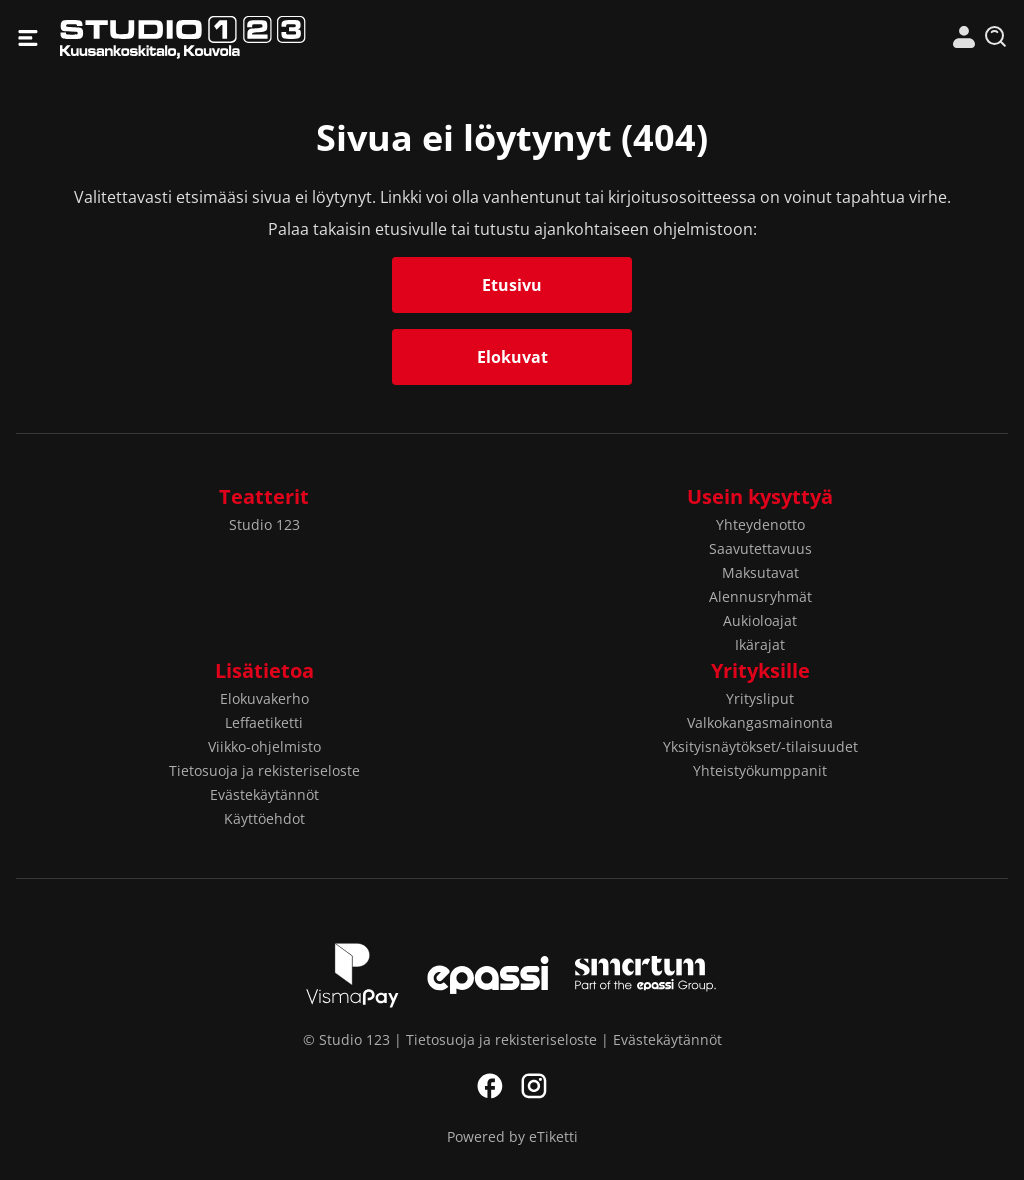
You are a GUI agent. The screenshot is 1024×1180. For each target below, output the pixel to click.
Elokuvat (512, 357)
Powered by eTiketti (512, 1136)
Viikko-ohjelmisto (264, 746)
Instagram (534, 1086)
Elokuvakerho (264, 698)
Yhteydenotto (760, 524)
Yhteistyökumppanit (760, 770)
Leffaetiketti (264, 722)
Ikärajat (760, 644)
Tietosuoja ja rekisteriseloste (264, 770)
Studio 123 (286, 37)
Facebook (490, 1086)
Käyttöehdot (264, 818)
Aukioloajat (760, 620)
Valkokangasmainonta (760, 722)
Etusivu (512, 285)
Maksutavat (760, 572)
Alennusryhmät (760, 596)
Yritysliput (760, 698)
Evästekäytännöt (264, 794)
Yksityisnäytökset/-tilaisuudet (760, 746)
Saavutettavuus (760, 548)
